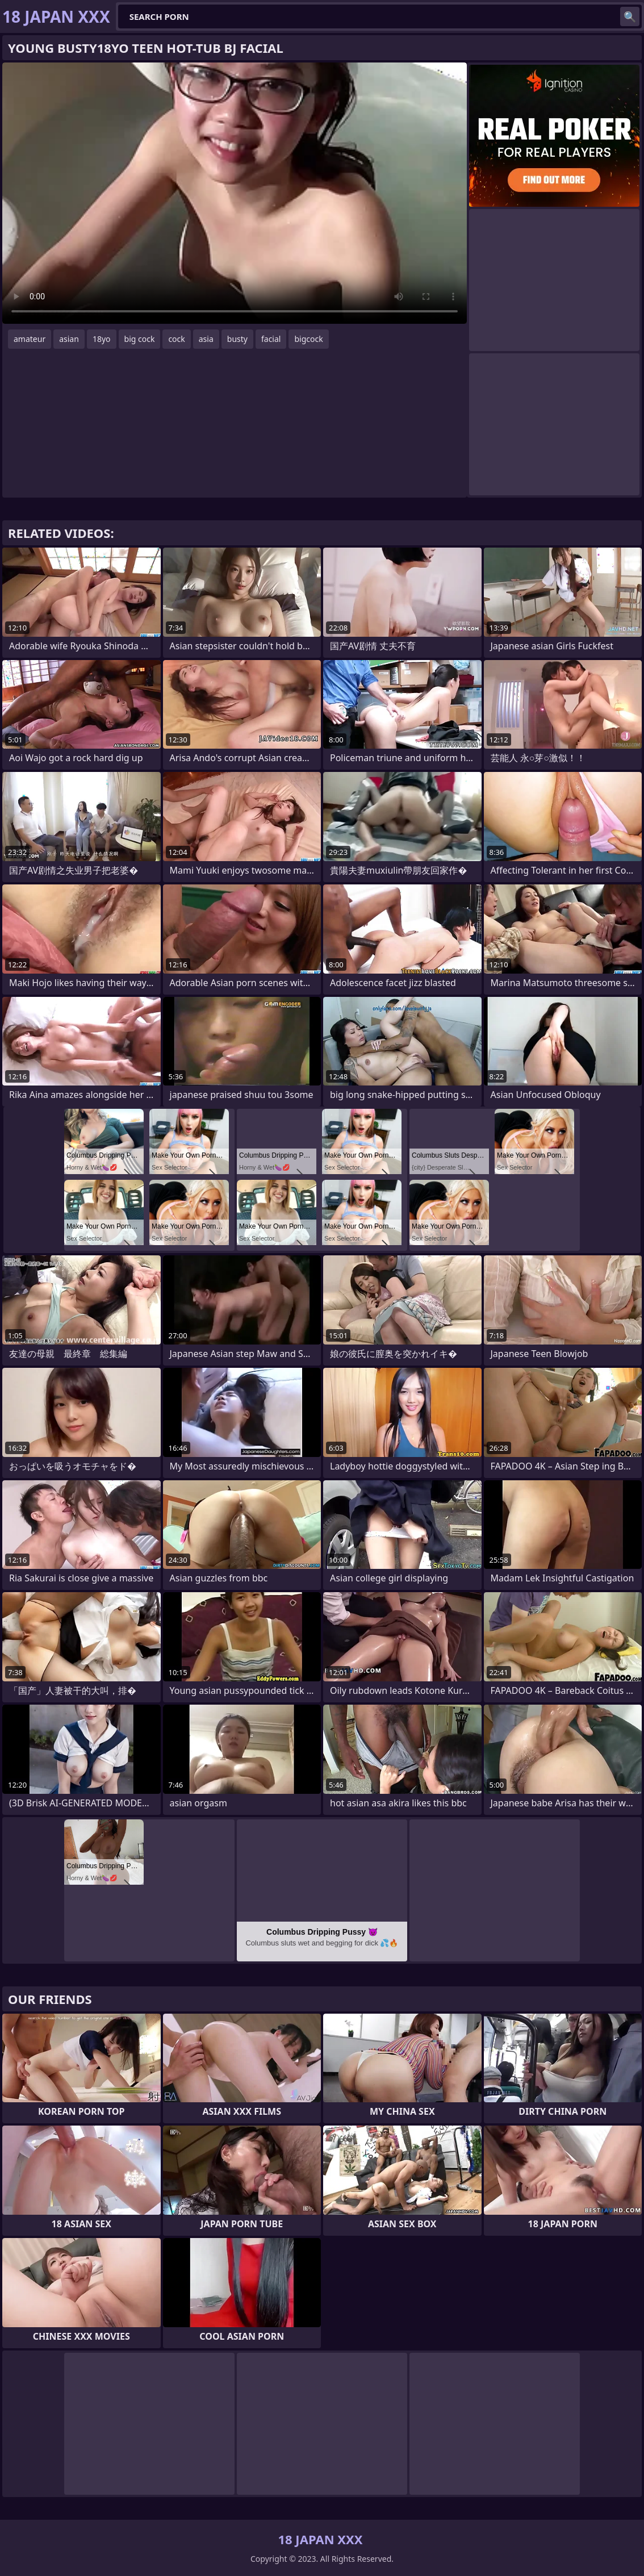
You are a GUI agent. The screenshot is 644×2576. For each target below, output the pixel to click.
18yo (102, 338)
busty (237, 338)
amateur (29, 338)
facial (271, 338)
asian (69, 338)
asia (206, 338)
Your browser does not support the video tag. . (234, 193)
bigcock (308, 338)
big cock (139, 338)
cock (176, 338)
